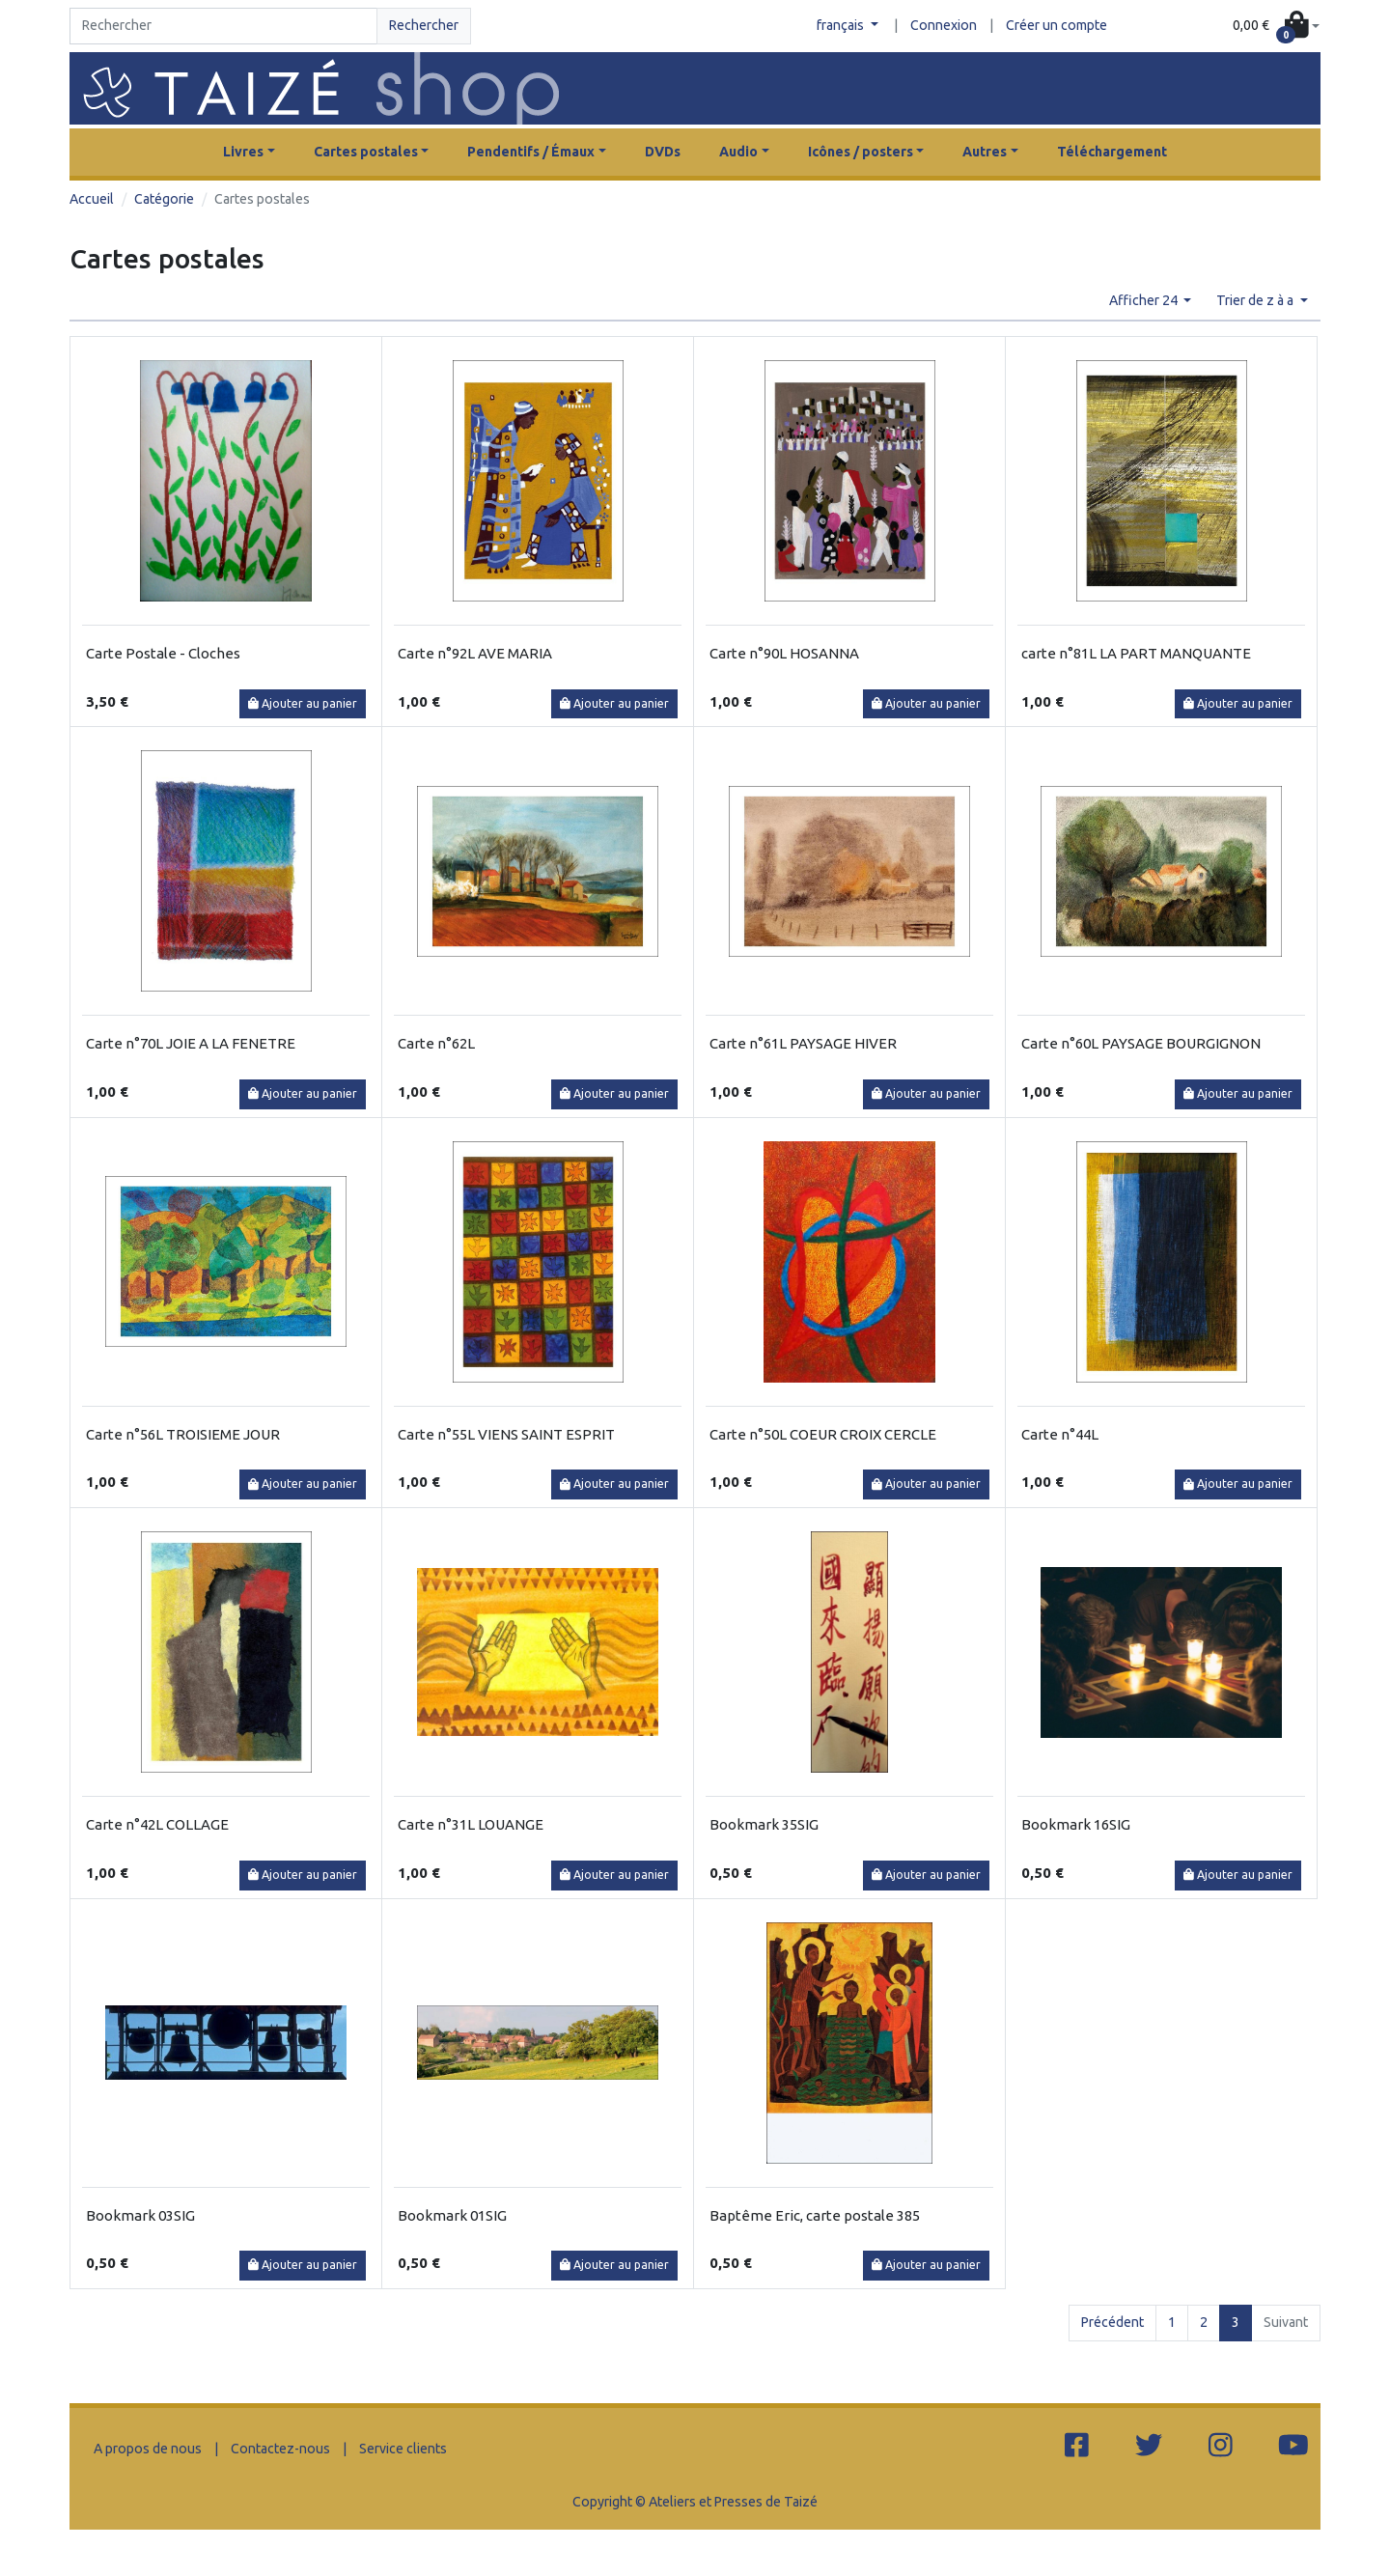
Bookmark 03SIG (140, 2215)
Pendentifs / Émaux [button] (531, 151)
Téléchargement (1112, 151)
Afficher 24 (1145, 300)
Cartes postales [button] (366, 151)
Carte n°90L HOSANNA (784, 653)
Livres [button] (243, 151)
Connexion (943, 25)
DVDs (663, 151)
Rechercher (424, 25)
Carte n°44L (1059, 1434)
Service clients (403, 2448)
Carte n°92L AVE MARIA (475, 653)
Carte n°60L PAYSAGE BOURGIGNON (1141, 1043)
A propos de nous (148, 2448)
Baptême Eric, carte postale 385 (814, 2215)
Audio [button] (738, 151)
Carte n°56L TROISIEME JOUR (183, 1434)
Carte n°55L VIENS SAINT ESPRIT (506, 1434)
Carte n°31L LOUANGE (470, 1824)
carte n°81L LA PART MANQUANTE (1136, 653)
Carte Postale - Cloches (163, 653)
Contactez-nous (280, 2448)
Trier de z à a (1256, 300)
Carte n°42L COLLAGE (157, 1824)
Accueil (92, 199)
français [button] (842, 25)
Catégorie (164, 199)
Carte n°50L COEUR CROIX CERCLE (822, 1434)
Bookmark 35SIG (764, 1824)
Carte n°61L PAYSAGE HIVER (803, 1043)
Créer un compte (1056, 25)
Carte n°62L (436, 1043)
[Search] (223, 26)
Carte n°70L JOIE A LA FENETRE (190, 1043)
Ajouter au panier (302, 703)
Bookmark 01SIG (452, 2215)
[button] (1276, 26)
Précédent (1112, 2322)
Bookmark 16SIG (1075, 1824)
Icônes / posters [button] (860, 151)
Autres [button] (984, 151)
